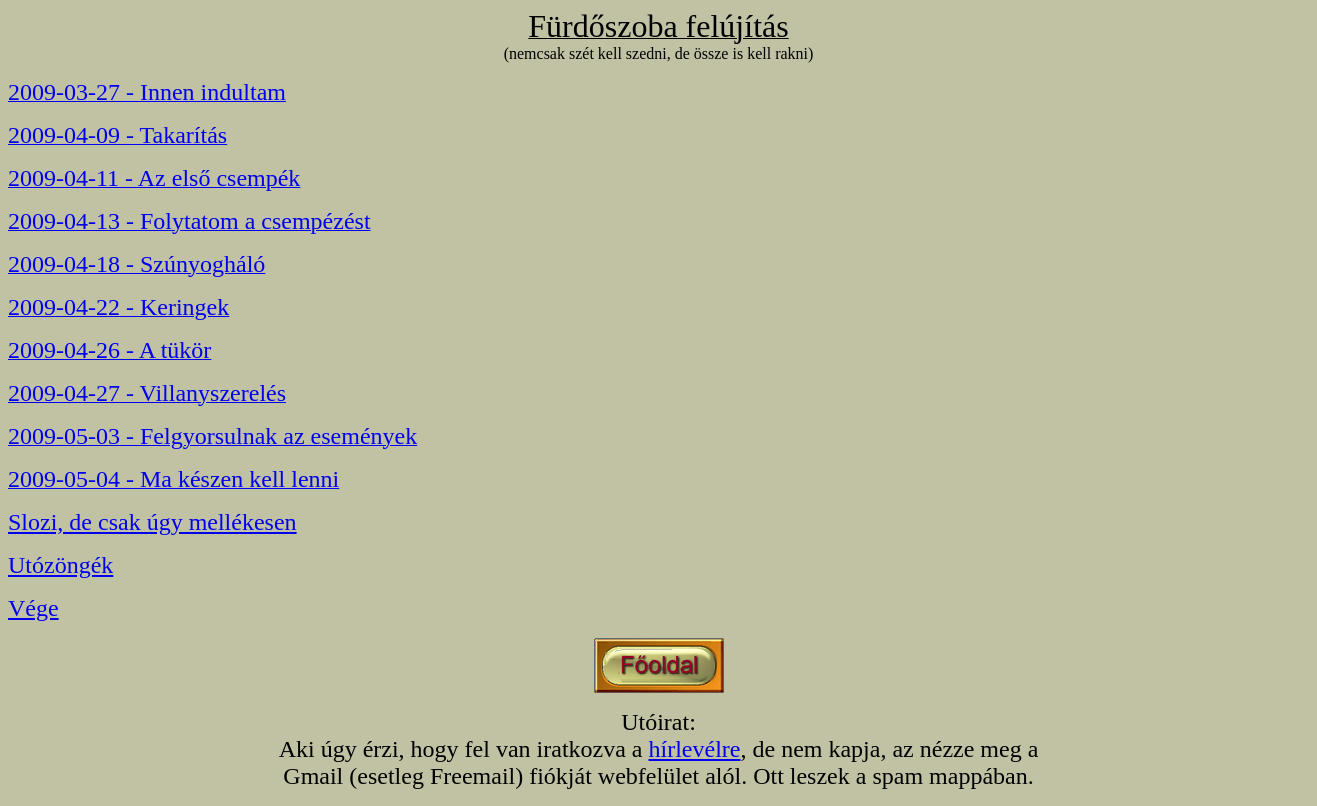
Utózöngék (60, 565)
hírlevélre (695, 749)
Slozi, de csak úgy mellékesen (152, 522)
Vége (33, 608)
